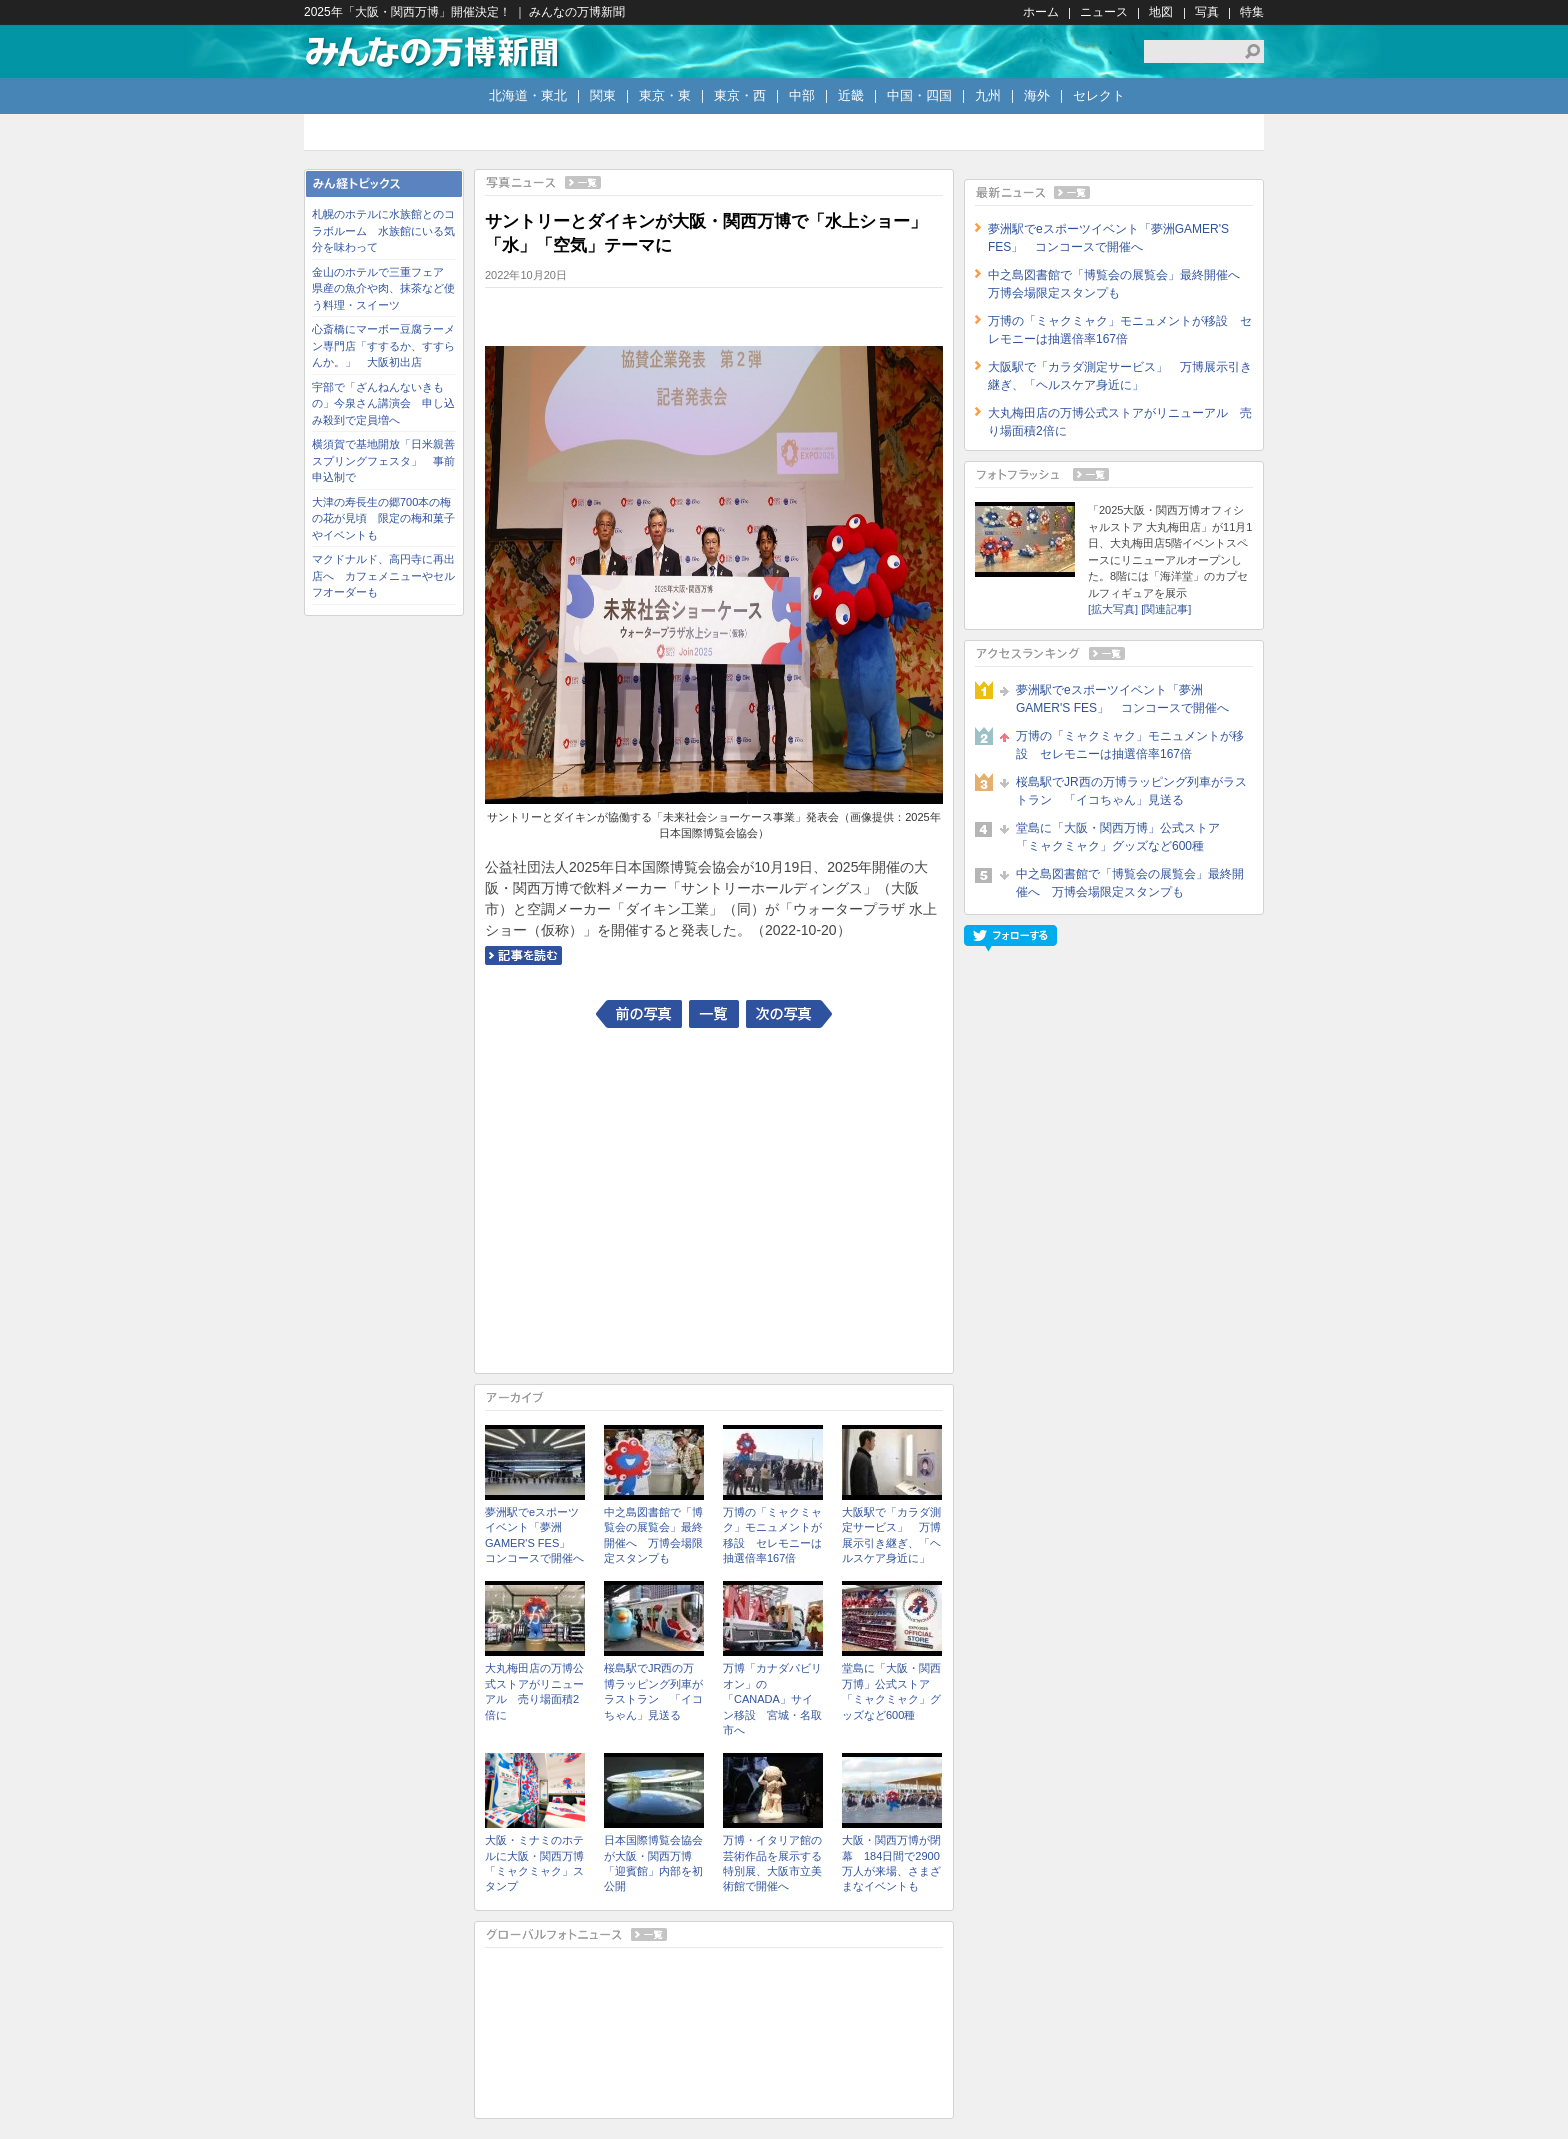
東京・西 (740, 95)
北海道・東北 (528, 95)
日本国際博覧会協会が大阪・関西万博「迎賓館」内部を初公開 (653, 1863)
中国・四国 (919, 95)
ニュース (1104, 12)
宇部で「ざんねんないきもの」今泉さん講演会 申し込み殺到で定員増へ (383, 403)
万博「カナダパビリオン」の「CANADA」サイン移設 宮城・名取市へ (772, 1699)
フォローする (1010, 938)
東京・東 (665, 95)
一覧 (714, 1014)
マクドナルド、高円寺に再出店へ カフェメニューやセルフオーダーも (383, 575)
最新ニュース (1114, 192)
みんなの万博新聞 (433, 51)
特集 (1252, 12)
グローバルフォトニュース (714, 1934)
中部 (802, 95)
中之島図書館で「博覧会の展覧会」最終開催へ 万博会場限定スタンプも (653, 1535)
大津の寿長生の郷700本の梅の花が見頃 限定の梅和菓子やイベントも (383, 518)
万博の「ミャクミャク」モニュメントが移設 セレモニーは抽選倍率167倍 (772, 1535)
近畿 (851, 95)
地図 (1161, 12)
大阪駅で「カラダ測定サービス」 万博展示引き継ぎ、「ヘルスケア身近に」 (891, 1535)
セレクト (1099, 95)
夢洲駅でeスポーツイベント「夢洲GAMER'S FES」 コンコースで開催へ (534, 1535)
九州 (988, 95)
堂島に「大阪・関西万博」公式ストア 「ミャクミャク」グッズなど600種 (891, 1691)
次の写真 (789, 1014)
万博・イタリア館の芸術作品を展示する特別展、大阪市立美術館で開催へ (772, 1863)
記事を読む (523, 955)
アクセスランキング (1114, 653)
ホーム (1041, 12)
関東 (603, 95)
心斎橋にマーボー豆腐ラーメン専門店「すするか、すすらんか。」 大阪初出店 (383, 345)
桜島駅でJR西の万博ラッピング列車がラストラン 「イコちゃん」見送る (653, 1691)
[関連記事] (1166, 609)
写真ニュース (714, 182)
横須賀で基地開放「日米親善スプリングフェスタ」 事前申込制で (383, 460)
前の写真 (639, 1014)
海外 (1037, 95)
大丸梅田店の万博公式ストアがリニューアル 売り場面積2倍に (534, 1691)
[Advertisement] (714, 1198)
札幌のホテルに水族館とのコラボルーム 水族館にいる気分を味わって (383, 230)
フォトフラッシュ (1114, 474)
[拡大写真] (1113, 609)
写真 (1207, 12)
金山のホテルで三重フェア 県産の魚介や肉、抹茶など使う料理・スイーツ (383, 288)
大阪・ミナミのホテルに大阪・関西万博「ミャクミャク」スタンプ (534, 1863)
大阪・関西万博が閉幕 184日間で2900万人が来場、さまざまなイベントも (891, 1863)
